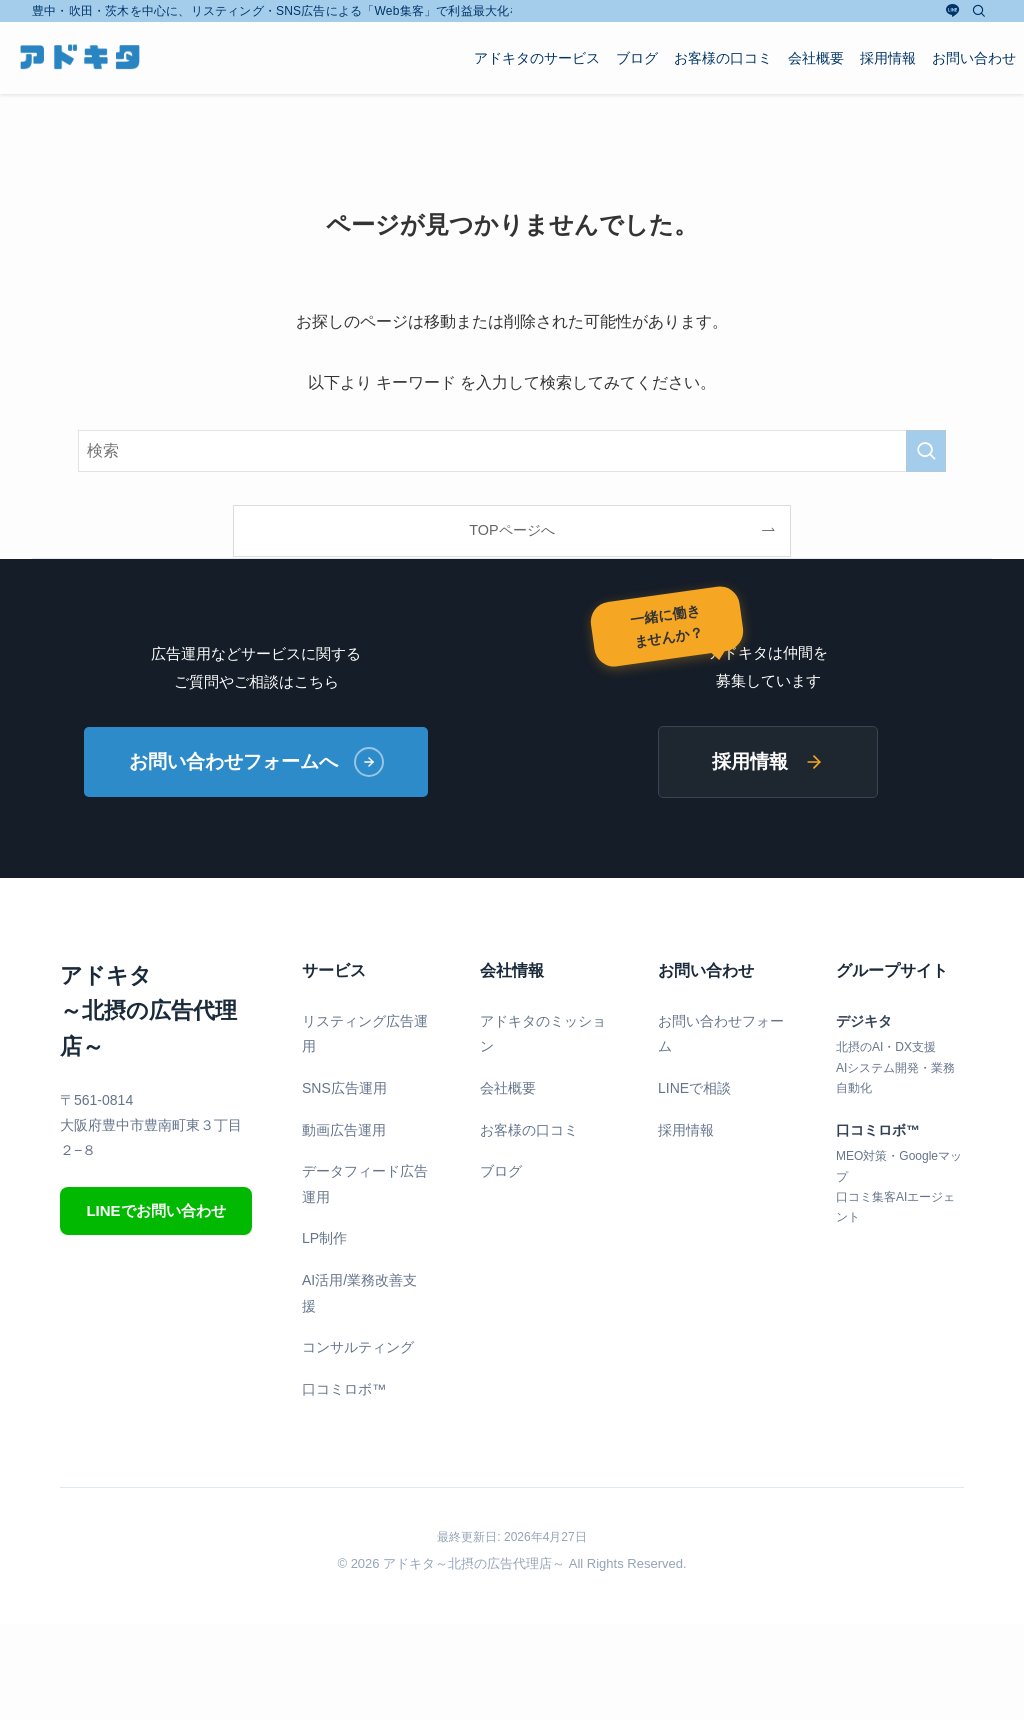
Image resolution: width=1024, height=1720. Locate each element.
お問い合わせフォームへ (256, 762)
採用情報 (768, 761)
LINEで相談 (694, 1088)
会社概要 (508, 1088)
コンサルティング (358, 1347)
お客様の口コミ (529, 1130)
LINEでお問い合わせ (155, 1210)
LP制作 (324, 1238)
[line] (953, 11)
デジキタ (864, 1021)
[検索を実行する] (926, 451)
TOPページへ (511, 530)
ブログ (501, 1171)
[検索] (979, 11)
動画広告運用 (344, 1130)
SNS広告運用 (344, 1088)
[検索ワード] (512, 451)
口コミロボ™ (344, 1389)
